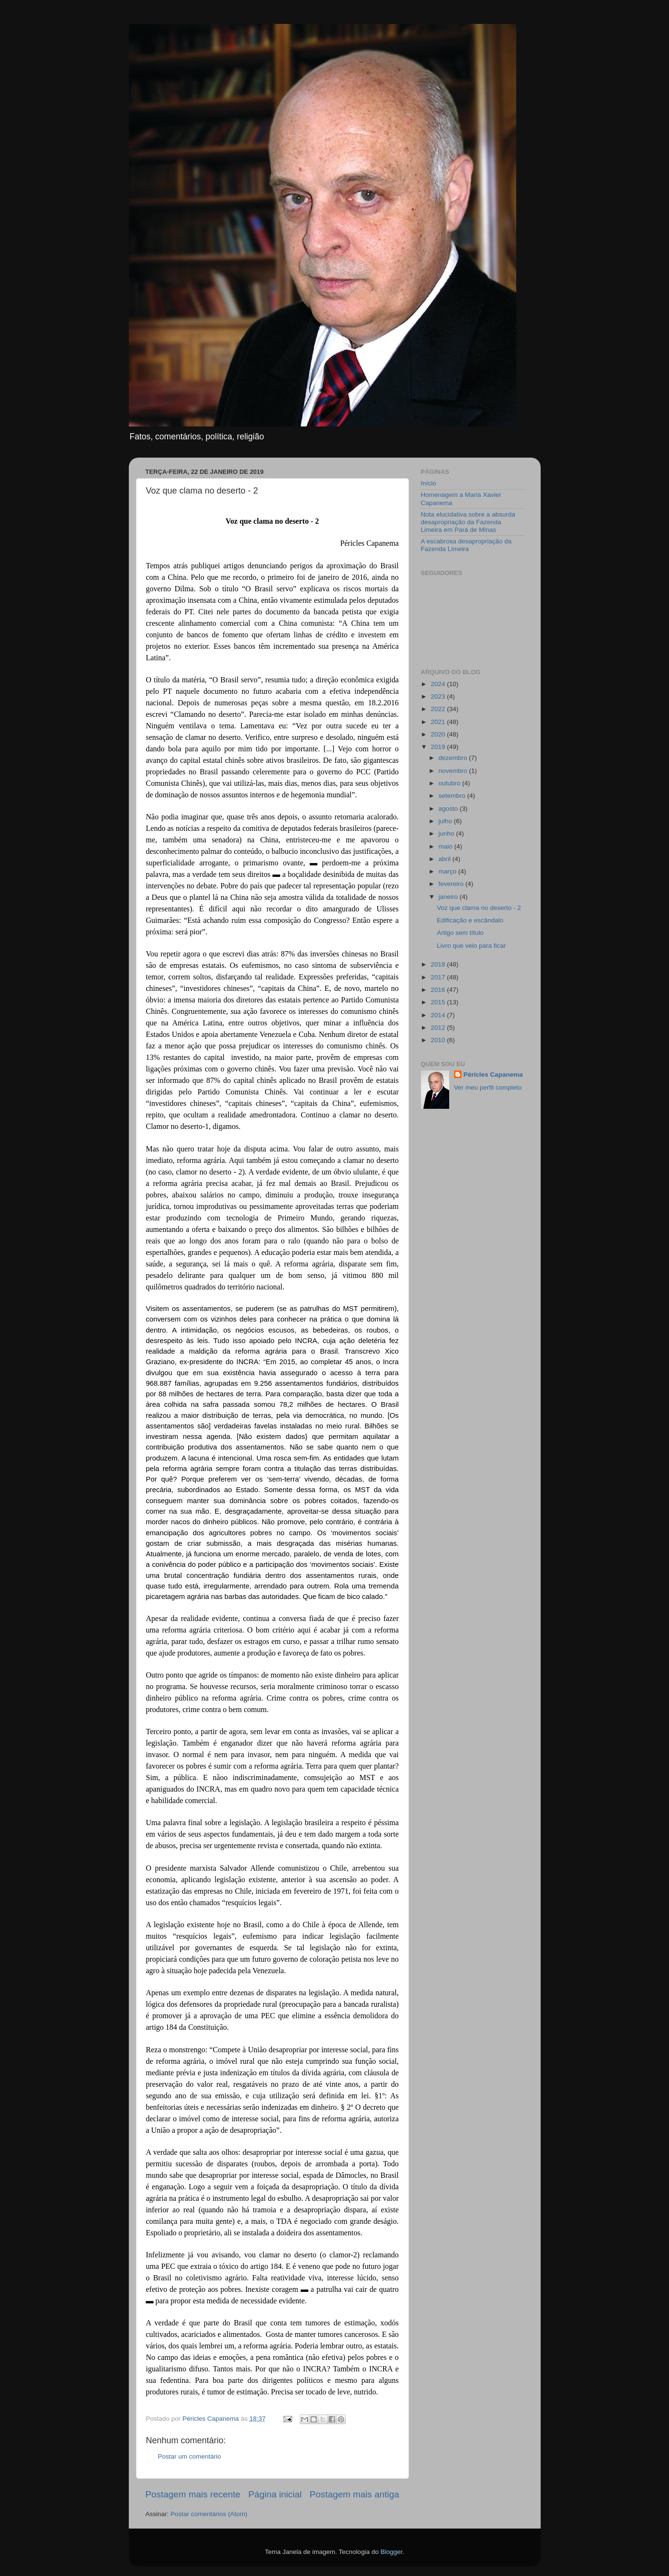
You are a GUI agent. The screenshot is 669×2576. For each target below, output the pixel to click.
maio (446, 846)
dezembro (454, 757)
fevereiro (452, 883)
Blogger (391, 2551)
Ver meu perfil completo (488, 1087)
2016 (439, 989)
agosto (449, 808)
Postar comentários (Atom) (209, 2514)
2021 (439, 721)
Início (428, 483)
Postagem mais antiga (354, 2494)
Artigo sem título (460, 932)
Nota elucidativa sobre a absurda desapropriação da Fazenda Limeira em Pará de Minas (468, 522)
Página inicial (275, 2494)
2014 (439, 1015)
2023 (439, 696)
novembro (454, 770)
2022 (439, 709)
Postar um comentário (189, 2456)
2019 (439, 746)
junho (447, 833)
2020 (439, 734)
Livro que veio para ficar (471, 945)
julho (446, 821)
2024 (439, 684)
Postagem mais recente (193, 2494)
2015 (439, 1002)
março (448, 871)
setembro (453, 795)
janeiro (449, 896)
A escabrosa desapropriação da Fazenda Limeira (466, 545)
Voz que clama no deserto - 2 (479, 907)
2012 (439, 1027)
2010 (439, 1040)
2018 (439, 964)
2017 (439, 977)
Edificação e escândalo (470, 920)
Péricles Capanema (493, 1074)
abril (446, 858)
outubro (451, 783)
